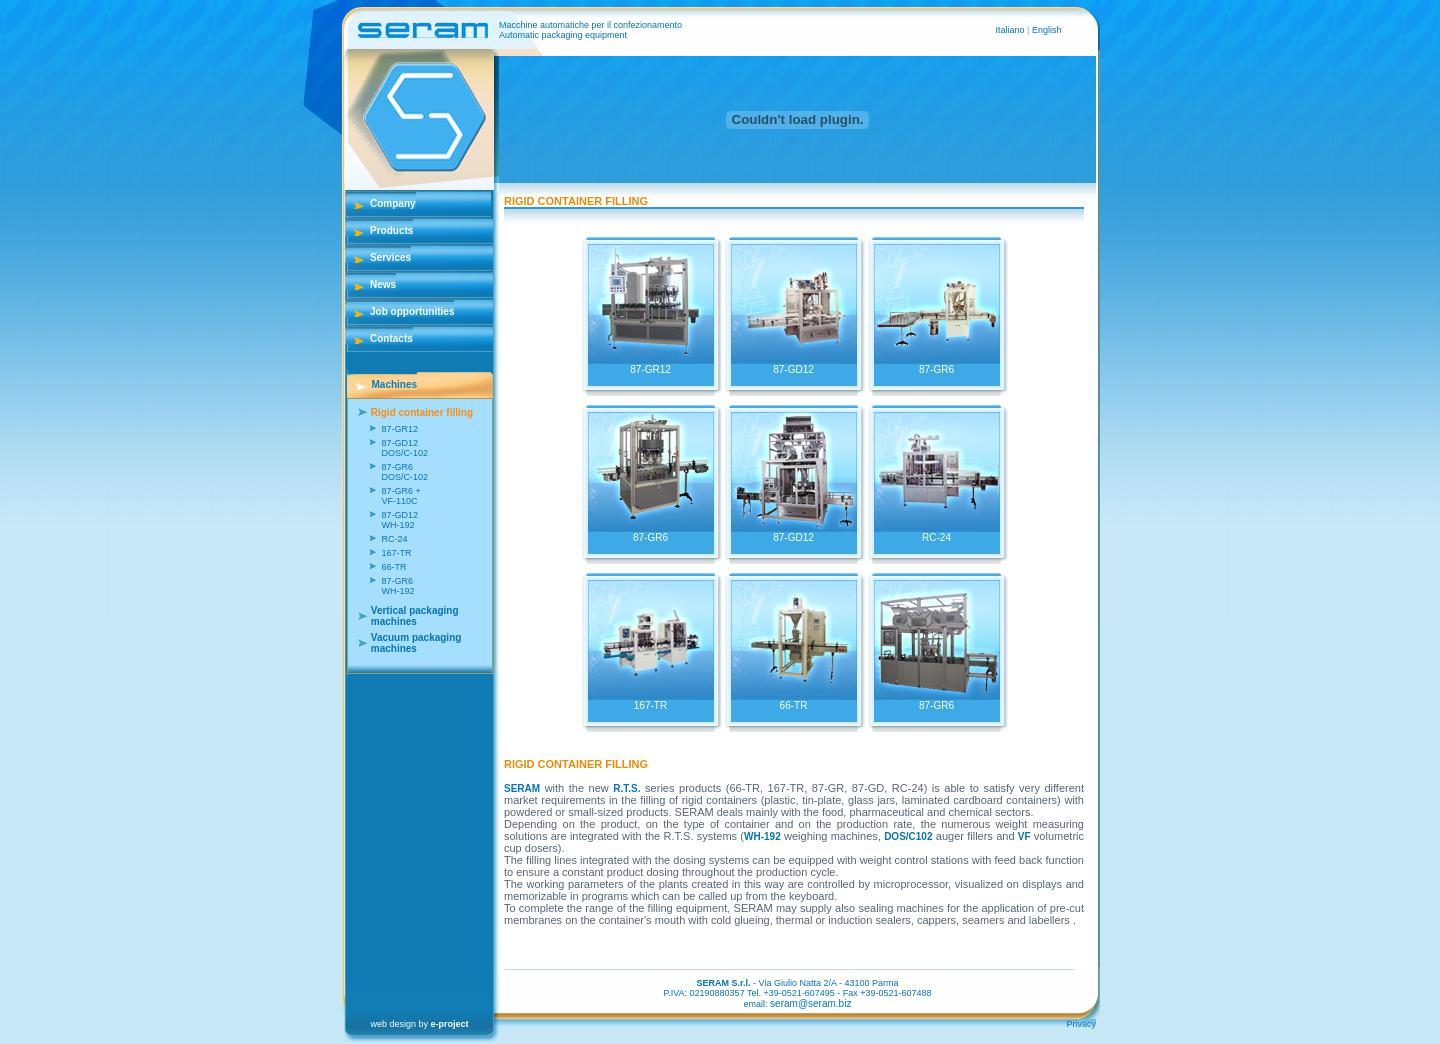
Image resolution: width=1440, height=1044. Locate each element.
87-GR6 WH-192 (397, 586)
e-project (450, 1024)
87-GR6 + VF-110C (400, 496)
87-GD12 (794, 365)
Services (390, 257)
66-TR (393, 567)
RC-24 (394, 539)
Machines (395, 384)
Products (391, 230)
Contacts (391, 338)
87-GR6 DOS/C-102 (404, 472)
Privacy (1081, 1024)
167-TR (396, 553)
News (383, 284)
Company (393, 203)
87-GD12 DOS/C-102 (404, 448)
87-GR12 (399, 429)
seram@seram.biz (810, 1003)
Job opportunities (412, 311)
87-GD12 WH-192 (399, 520)
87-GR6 (937, 365)
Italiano (1012, 30)
